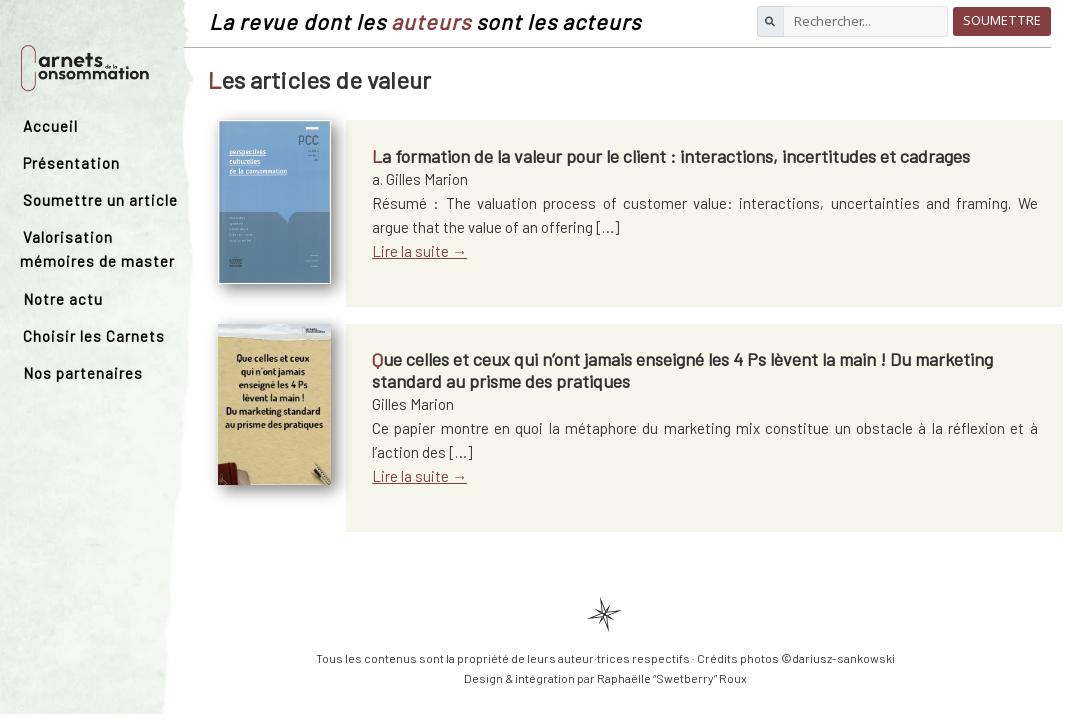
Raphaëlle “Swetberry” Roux (672, 678)
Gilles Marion (413, 404)
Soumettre (1002, 20)
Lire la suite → (419, 251)
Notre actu (63, 299)
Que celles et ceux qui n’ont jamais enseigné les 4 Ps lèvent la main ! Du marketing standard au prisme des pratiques (682, 370)
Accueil (50, 126)
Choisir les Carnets (94, 336)
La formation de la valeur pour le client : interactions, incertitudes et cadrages (671, 156)
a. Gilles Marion (420, 179)
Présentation (71, 163)
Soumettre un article (100, 200)
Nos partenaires (83, 373)
